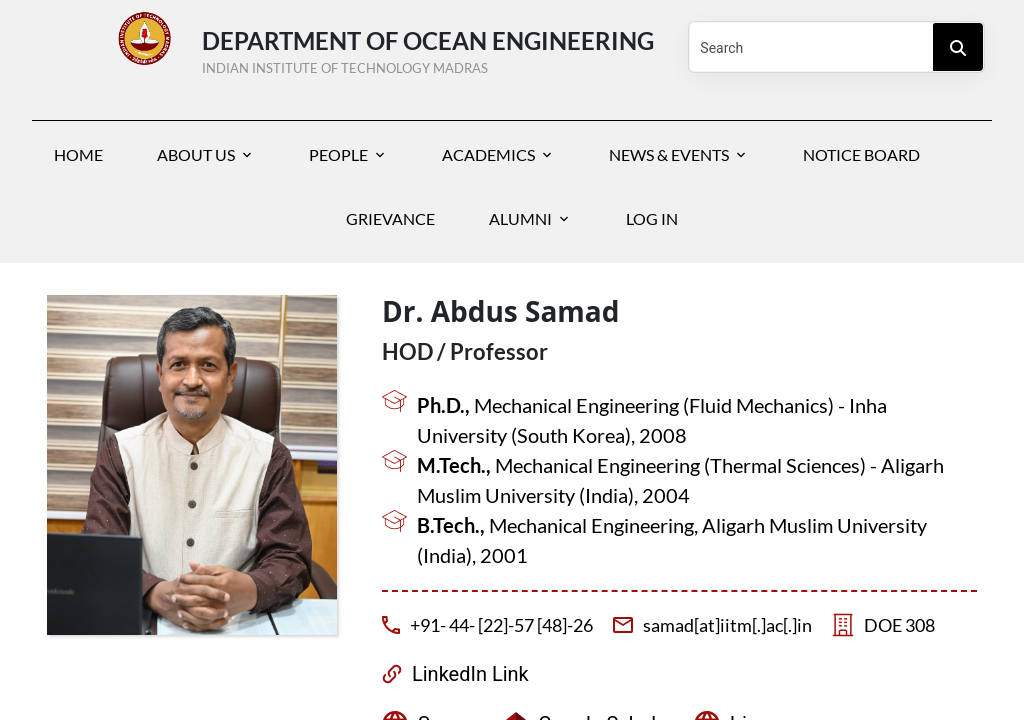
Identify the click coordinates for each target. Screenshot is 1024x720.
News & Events (669, 154)
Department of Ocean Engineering (428, 48)
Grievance (390, 218)
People (338, 154)
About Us (196, 154)
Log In (652, 218)
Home (78, 154)
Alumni (520, 218)
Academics (488, 154)
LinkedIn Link (470, 674)
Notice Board (861, 154)
